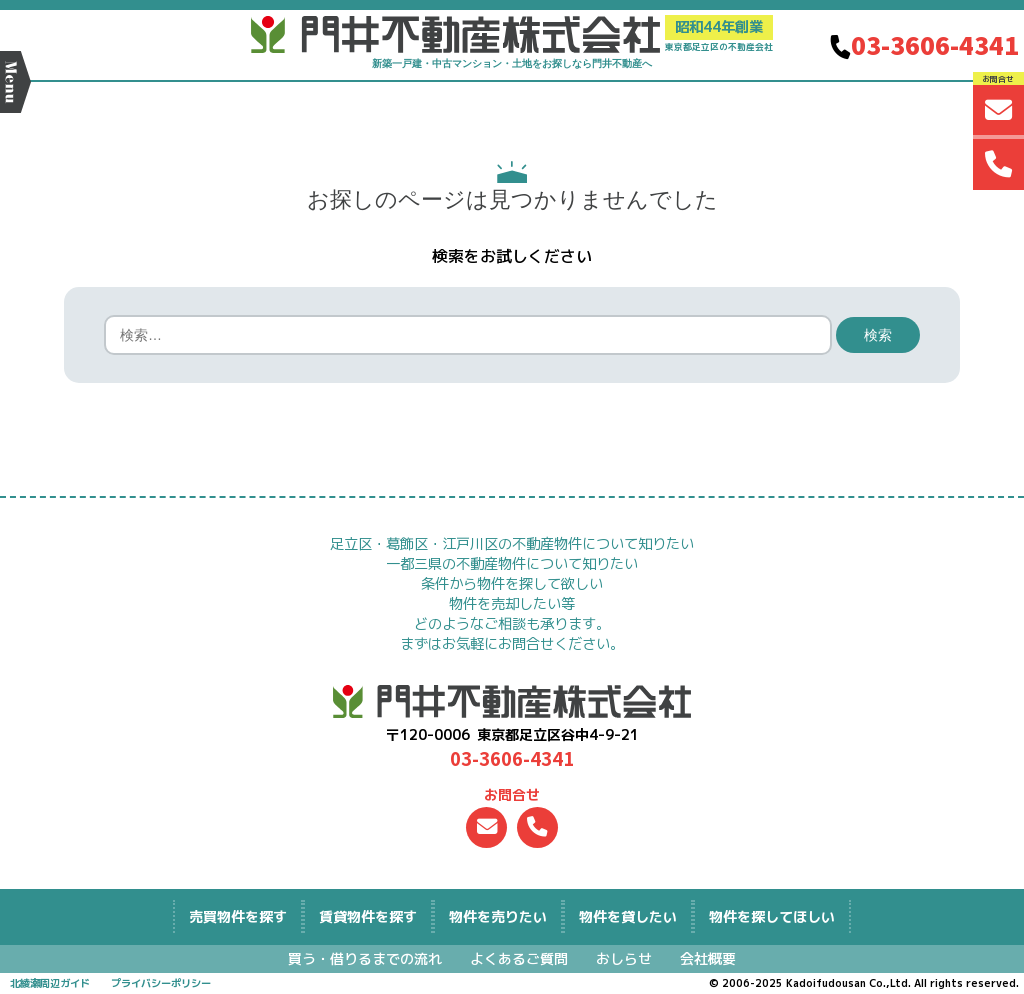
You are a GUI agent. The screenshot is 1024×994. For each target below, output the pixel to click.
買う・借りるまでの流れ (365, 958)
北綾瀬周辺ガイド (50, 983)
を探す (238, 916)
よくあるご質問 (519, 958)
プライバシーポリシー (161, 983)
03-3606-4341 (923, 44)
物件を (498, 916)
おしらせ (624, 958)
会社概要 (708, 958)
